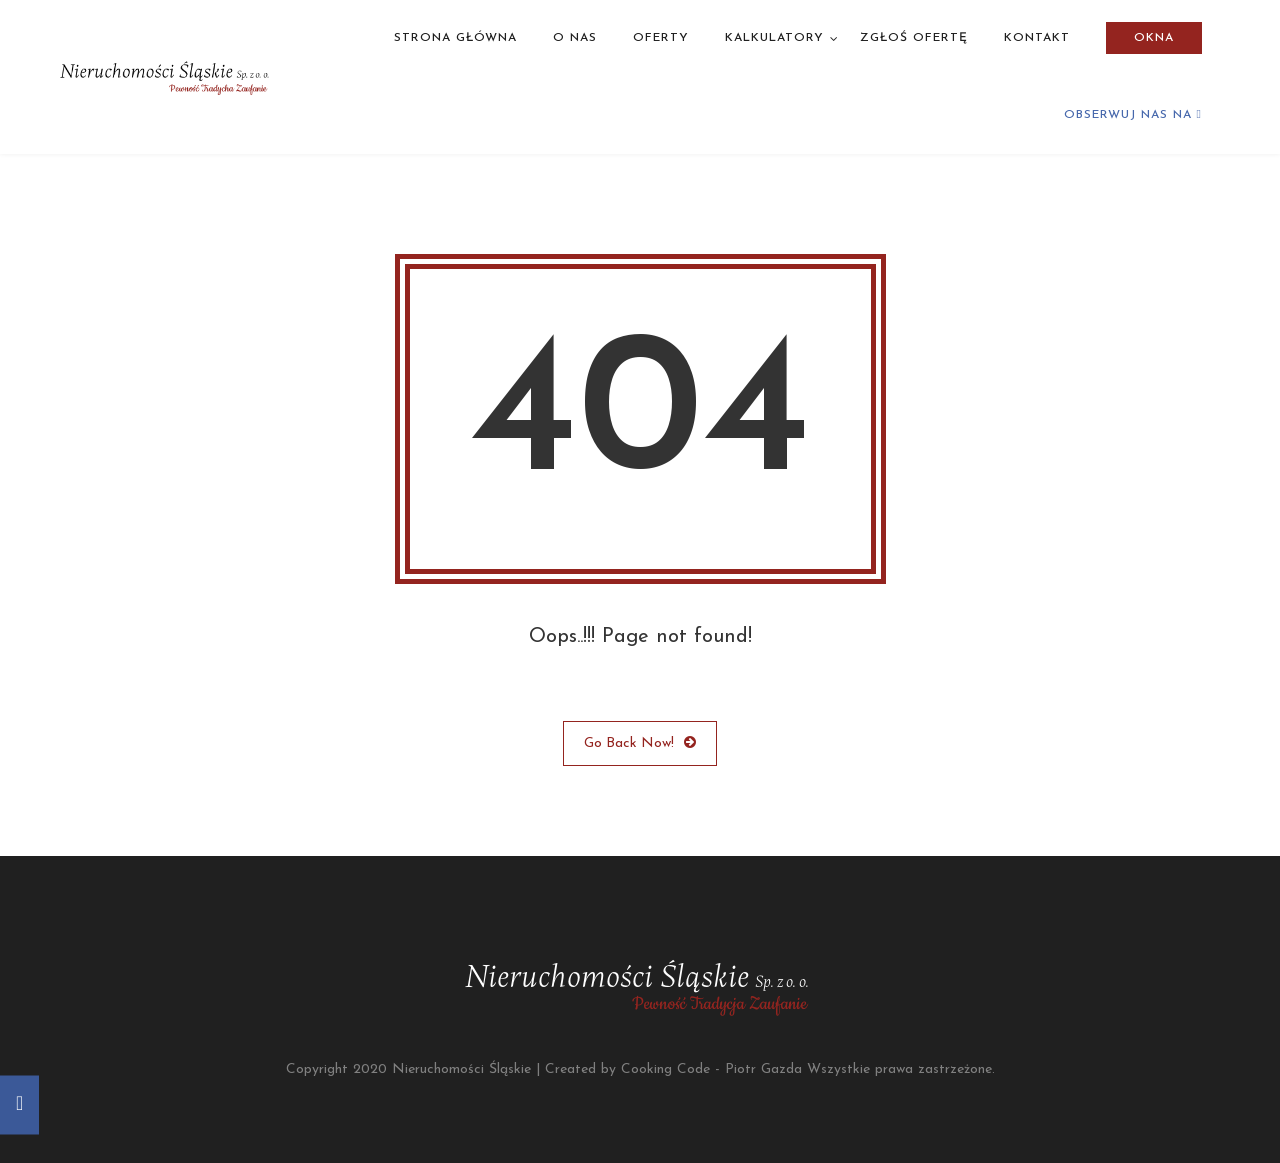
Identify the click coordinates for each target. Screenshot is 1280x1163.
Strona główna (455, 38)
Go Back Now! (640, 743)
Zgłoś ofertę (914, 38)
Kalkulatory (774, 38)
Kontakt (1037, 38)
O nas (575, 38)
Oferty (661, 38)
